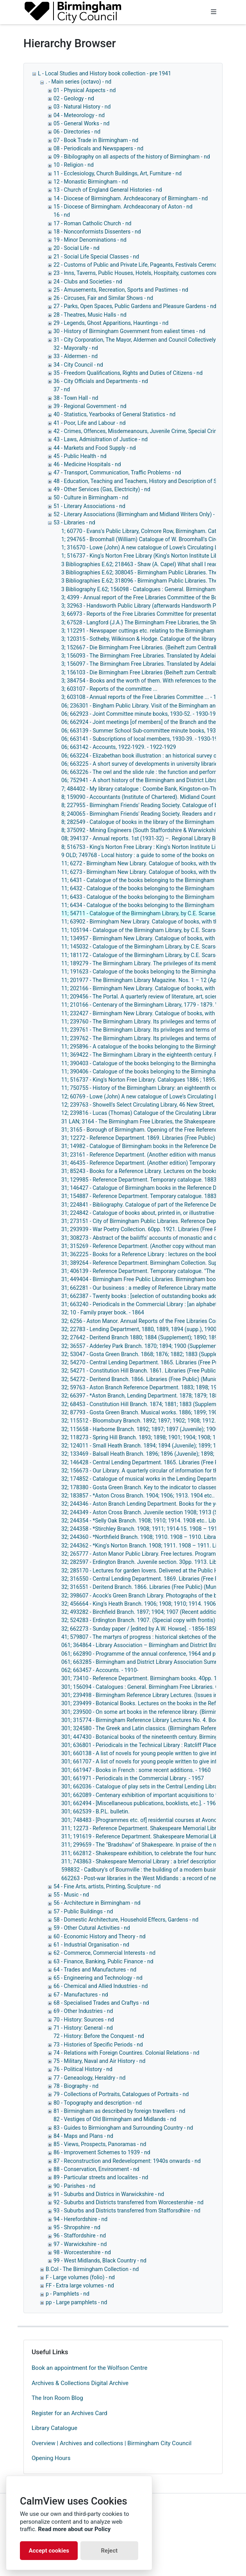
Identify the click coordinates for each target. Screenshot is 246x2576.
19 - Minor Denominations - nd (90, 240)
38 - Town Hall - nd (75, 398)
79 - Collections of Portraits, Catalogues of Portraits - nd (121, 2094)
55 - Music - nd (71, 1894)
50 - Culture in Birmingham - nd (90, 497)
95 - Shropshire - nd (76, 2227)
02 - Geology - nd (73, 98)
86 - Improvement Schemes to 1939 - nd (101, 2152)
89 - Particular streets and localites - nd (100, 2177)
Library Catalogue (54, 2428)
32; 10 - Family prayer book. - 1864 (102, 1312)
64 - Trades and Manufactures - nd (94, 1969)
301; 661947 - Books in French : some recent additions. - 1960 (136, 1770)
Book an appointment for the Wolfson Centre (89, 2367)
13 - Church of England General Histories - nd (107, 190)
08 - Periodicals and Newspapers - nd (98, 148)
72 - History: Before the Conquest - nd (98, 2036)
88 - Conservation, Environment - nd (96, 2169)
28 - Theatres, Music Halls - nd (90, 315)
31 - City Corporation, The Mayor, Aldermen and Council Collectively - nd (139, 340)
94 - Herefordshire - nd (80, 2219)
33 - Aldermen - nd (75, 356)
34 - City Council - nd (78, 365)
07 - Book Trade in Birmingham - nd (95, 140)
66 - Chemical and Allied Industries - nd (100, 1986)
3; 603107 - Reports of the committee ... (109, 689)
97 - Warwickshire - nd (80, 2244)
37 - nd (61, 389)
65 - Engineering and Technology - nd (98, 1978)
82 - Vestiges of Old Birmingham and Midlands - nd (114, 2119)
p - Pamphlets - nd (67, 2294)
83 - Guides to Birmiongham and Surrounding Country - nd (123, 2128)
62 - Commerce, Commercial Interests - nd (104, 1953)
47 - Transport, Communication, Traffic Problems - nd (117, 472)
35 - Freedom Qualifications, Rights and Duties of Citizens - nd (128, 373)
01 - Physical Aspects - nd (84, 90)
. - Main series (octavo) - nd (78, 81)
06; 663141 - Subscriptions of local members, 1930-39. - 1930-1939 (142, 739)
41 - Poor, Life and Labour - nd (89, 423)
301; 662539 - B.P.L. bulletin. (95, 1811)
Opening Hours (51, 2458)
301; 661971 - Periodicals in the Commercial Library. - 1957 (132, 1778)
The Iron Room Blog (57, 2397)
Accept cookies (49, 2550)
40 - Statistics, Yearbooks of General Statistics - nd (114, 414)
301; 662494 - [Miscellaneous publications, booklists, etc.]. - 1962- (140, 1803)
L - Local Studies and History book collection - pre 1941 (104, 73)
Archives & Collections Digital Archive (80, 2383)
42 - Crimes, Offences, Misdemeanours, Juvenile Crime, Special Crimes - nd (144, 431)
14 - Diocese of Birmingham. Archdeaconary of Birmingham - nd (130, 198)
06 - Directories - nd (76, 131)
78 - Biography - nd (75, 2086)
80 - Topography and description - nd (97, 2103)
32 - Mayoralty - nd (75, 348)
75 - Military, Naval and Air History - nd (99, 2061)
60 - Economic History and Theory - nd (99, 1936)
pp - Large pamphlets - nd (76, 2302)
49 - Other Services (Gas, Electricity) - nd (101, 489)
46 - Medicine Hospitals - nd (87, 464)
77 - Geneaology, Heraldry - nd (89, 2078)
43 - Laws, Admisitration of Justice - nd (100, 439)
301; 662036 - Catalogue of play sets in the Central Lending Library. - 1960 (150, 1786)
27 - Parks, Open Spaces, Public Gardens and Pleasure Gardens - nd (134, 306)
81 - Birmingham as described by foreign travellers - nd (119, 2111)
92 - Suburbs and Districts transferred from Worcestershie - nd (128, 2202)
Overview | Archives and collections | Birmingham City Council (111, 2443)
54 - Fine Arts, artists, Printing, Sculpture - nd (106, 1886)
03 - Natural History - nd (82, 106)
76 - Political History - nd (82, 2069)
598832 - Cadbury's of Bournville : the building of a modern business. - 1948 (152, 1869)
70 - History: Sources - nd (83, 2019)
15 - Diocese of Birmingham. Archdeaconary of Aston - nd (123, 206)
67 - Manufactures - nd (80, 1994)
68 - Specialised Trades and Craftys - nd (101, 2003)
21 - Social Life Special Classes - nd (96, 256)
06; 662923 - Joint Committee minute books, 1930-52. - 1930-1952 (141, 714)
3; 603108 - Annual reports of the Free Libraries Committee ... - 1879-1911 (150, 697)
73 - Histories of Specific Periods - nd (98, 2044)
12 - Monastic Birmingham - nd (90, 181)
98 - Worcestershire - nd (82, 2252)
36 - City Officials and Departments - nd (100, 381)
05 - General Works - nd (81, 123)
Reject (109, 2550)
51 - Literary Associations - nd (89, 506)
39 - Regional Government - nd (90, 406)
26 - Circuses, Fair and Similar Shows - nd (103, 298)
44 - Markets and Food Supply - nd (94, 448)
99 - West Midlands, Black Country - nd (99, 2260)
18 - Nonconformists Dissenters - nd (97, 231)
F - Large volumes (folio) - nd (80, 2277)
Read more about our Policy (74, 2529)
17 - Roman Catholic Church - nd (92, 223)
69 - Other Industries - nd (83, 2011)
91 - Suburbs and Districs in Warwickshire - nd (108, 2194)
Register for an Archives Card (69, 2413)
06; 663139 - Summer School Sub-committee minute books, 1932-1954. (147, 730)
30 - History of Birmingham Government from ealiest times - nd (129, 331)
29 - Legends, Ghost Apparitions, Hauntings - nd (110, 323)
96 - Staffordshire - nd (79, 2235)
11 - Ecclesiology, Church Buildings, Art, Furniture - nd (117, 173)
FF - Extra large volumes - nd (80, 2285)
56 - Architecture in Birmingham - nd (97, 1903)
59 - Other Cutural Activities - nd (91, 1928)
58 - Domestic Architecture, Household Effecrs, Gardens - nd (125, 1919)
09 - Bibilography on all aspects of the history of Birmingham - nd (131, 156)
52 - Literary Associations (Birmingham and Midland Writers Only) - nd (137, 514)
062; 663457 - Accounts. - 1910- (99, 1670)
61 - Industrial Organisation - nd (91, 1944)
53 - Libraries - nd (74, 522)
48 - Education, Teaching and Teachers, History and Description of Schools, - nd (148, 481)
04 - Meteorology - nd (79, 115)
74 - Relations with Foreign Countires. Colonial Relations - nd (126, 2053)
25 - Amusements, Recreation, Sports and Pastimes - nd (120, 290)
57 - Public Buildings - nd (83, 1911)
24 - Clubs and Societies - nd (87, 281)
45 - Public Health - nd (80, 456)
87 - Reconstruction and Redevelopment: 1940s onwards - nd (127, 2161)
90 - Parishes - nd (74, 2186)
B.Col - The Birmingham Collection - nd (92, 2269)
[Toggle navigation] (213, 12)
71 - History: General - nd (83, 2028)
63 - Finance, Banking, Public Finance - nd (103, 1961)
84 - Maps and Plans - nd (83, 2136)
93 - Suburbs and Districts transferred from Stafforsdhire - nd (126, 2210)
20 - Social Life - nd (76, 248)
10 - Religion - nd (73, 165)
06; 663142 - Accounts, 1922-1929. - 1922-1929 (118, 747)
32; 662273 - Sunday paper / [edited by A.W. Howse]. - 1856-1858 (139, 1629)
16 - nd (61, 215)
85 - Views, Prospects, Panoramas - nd (99, 2144)
